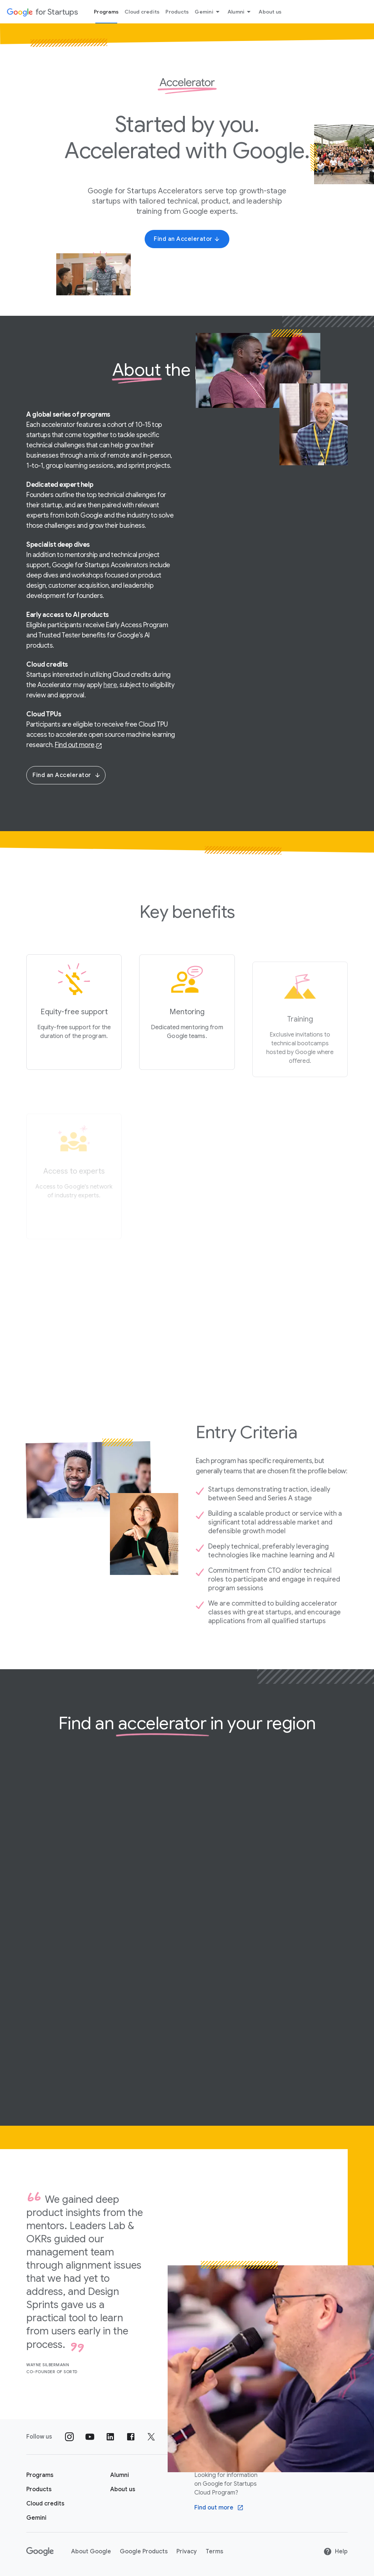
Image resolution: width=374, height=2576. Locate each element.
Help (335, 2551)
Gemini (208, 11)
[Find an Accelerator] (187, 239)
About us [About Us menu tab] (270, 11)
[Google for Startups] (42, 11)
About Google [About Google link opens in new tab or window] (91, 2551)
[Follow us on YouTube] (90, 2437)
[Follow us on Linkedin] (110, 2437)
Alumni (240, 11)
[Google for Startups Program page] (39, 2475)
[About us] (122, 2489)
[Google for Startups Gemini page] (36, 2518)
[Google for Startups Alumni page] (119, 2475)
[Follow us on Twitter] (151, 2437)
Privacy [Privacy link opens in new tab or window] (186, 2551)
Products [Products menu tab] (177, 11)
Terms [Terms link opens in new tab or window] (214, 2551)
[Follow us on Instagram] (69, 2437)
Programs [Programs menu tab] (106, 11)
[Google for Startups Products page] (38, 2489)
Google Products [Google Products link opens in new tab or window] (144, 2551)
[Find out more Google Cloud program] (219, 2507)
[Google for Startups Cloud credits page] (45, 2503)
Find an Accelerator (67, 775)
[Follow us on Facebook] (131, 2437)
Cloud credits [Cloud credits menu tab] (142, 11)
